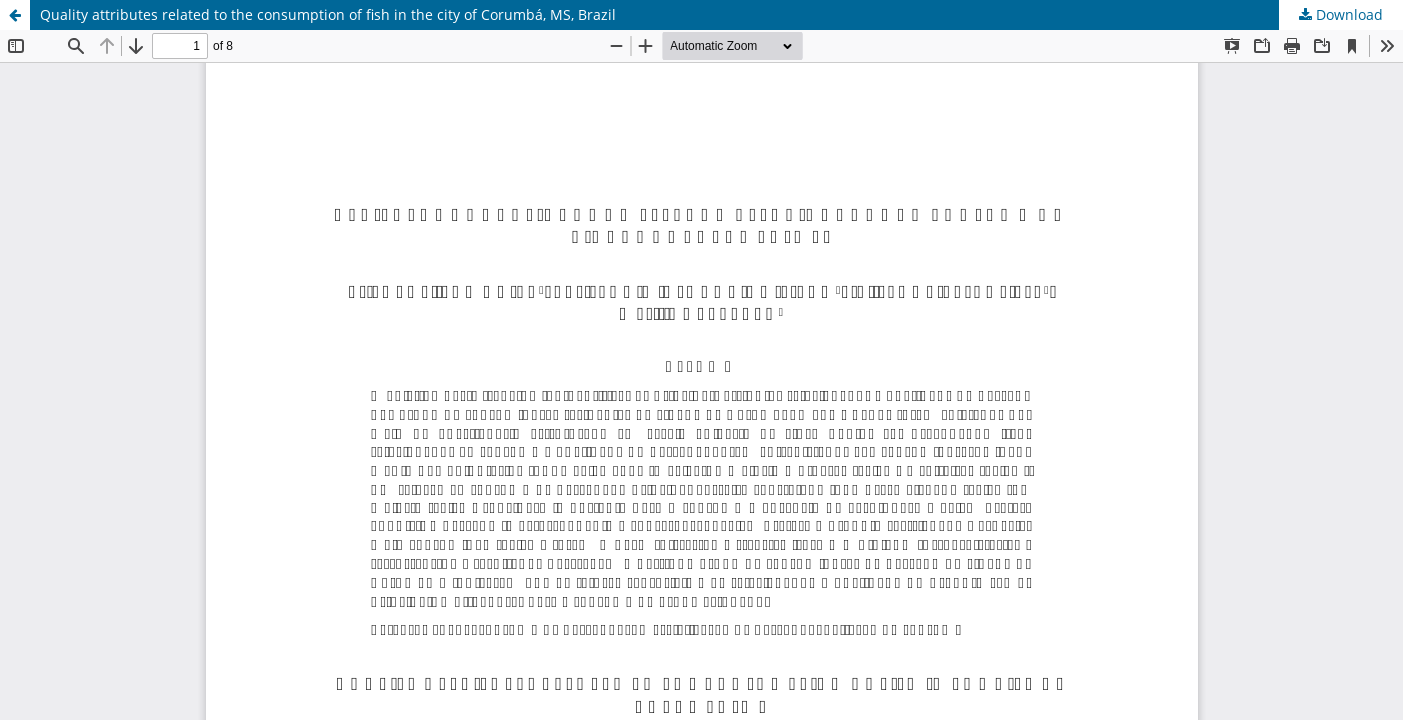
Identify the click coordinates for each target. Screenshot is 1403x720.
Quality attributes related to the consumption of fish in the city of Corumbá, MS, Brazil (328, 14)
